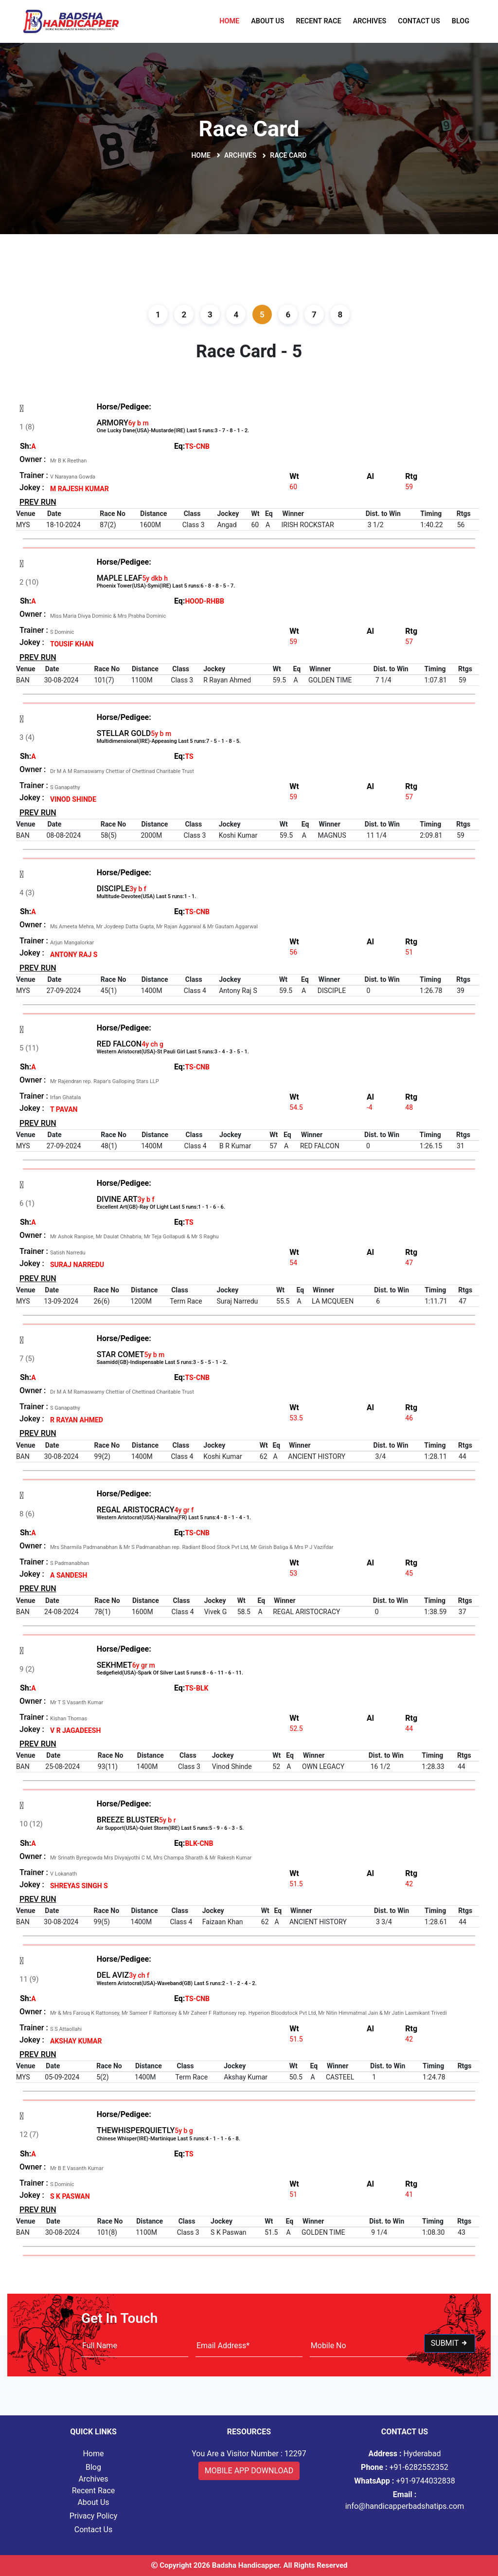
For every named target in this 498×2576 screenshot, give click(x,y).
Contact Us (419, 21)
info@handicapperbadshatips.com (404, 2500)
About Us (267, 21)
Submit (449, 2343)
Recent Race (318, 21)
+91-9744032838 (404, 2480)
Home (229, 21)
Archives (370, 21)
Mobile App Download (249, 2470)
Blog (460, 21)
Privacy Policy (94, 2516)
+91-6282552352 (404, 2467)
